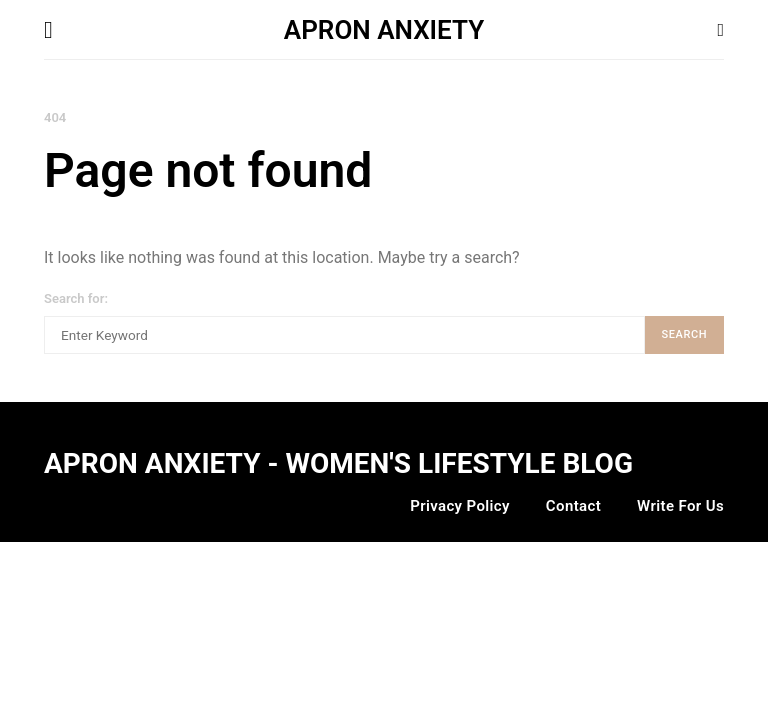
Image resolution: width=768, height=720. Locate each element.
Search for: (76, 298)
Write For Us (680, 506)
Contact (573, 506)
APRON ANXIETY (384, 30)
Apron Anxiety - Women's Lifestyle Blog (338, 464)
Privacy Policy (460, 506)
